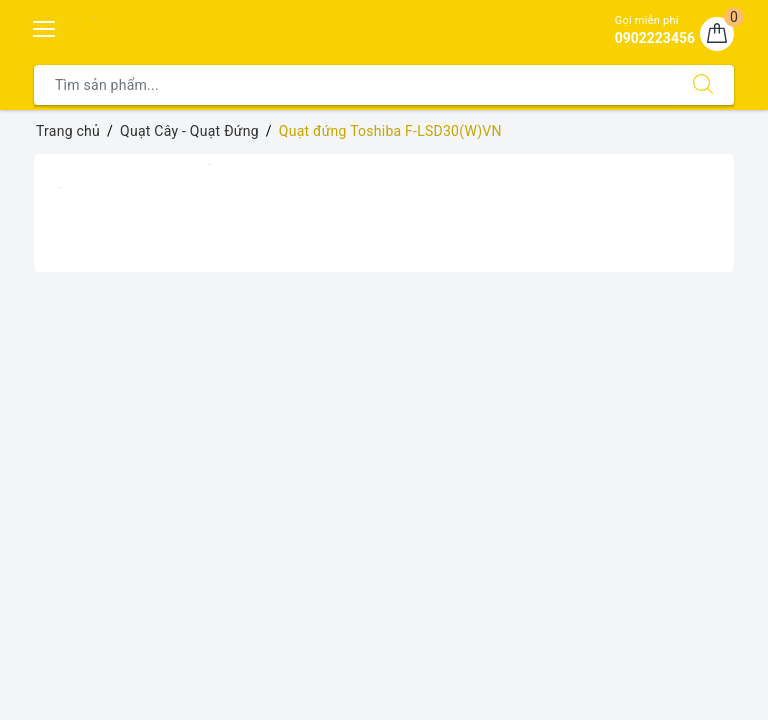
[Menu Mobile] (45, 26)
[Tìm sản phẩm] (353, 85)
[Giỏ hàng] (717, 34)
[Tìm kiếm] (703, 85)
